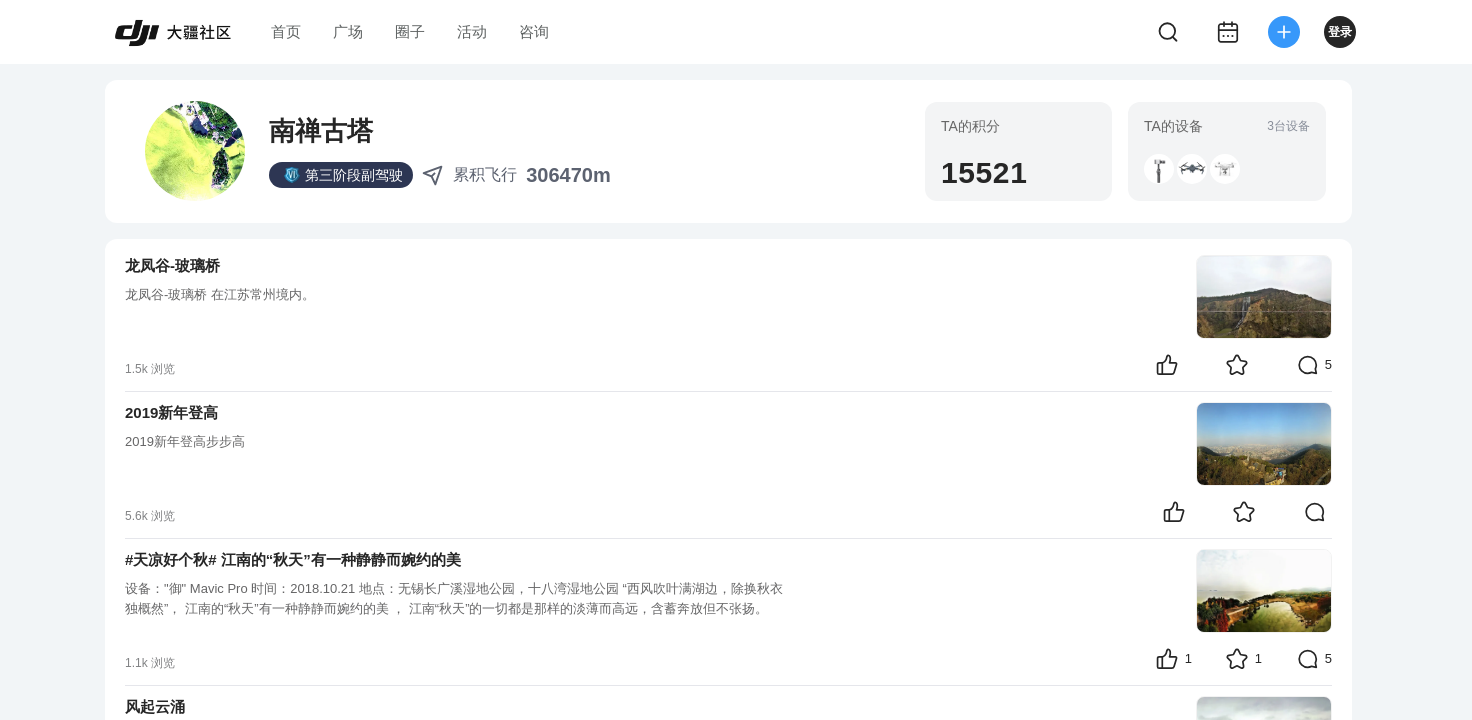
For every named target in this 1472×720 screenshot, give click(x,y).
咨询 (534, 31)
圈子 (410, 31)
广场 (348, 31)
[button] (1159, 169)
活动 (472, 31)
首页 (286, 31)
